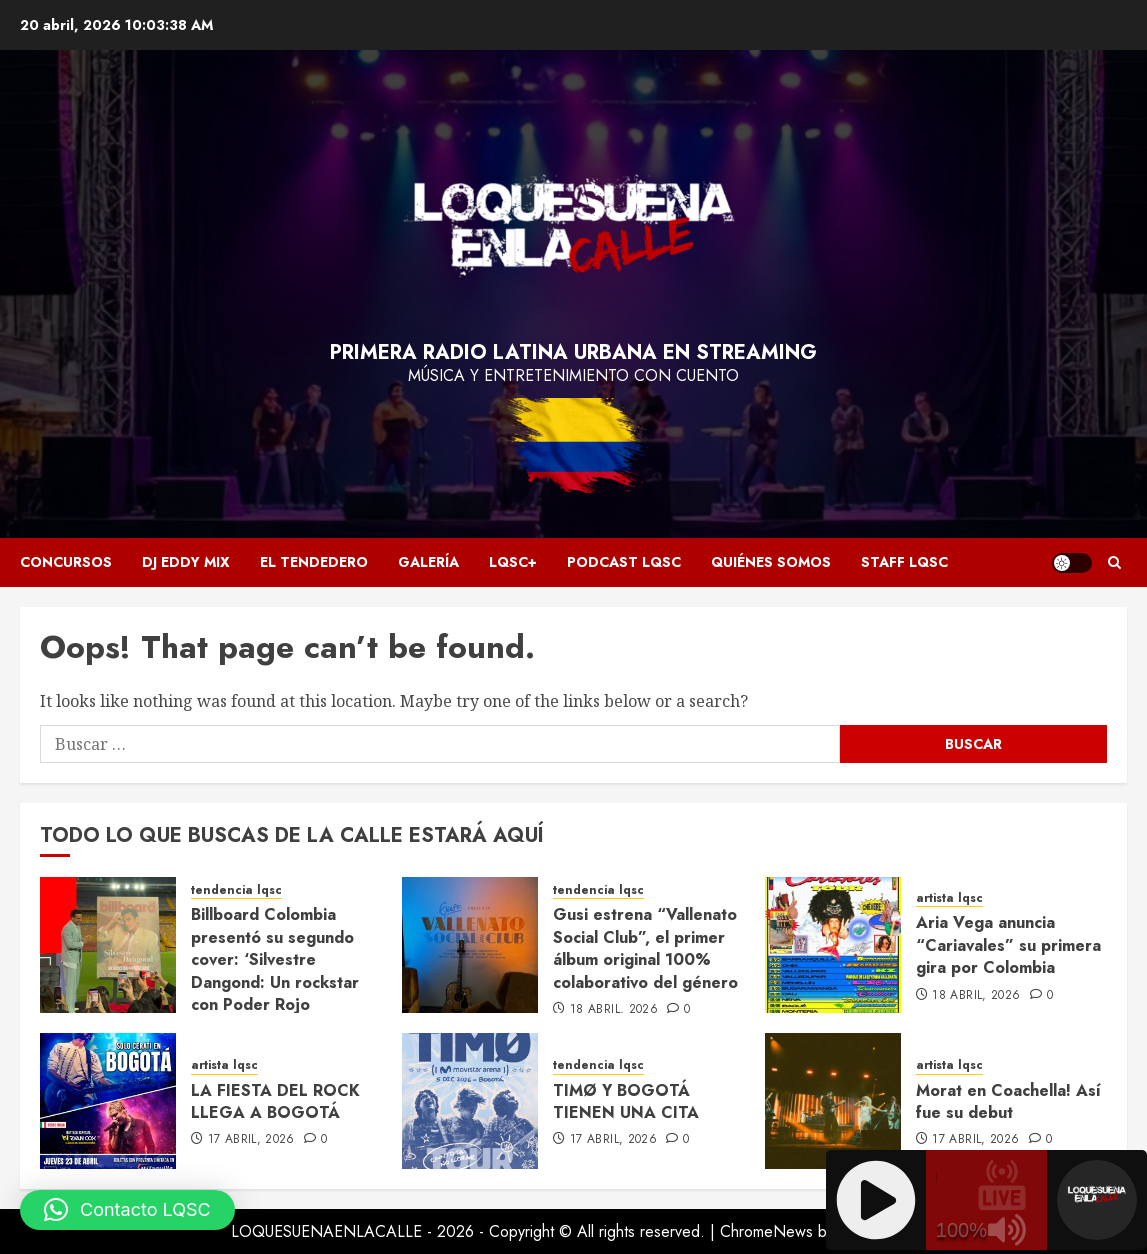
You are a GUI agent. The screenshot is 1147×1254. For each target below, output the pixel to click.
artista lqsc (949, 898)
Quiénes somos (771, 562)
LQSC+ (513, 562)
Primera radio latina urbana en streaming (573, 352)
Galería (428, 562)
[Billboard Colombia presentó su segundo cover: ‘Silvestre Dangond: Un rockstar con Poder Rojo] (108, 945)
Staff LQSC (904, 562)
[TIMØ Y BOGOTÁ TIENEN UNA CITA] (470, 1101)
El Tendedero (314, 562)
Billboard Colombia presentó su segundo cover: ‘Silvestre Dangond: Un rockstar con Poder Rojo (275, 959)
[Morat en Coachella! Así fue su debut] (833, 1101)
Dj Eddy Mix (186, 562)
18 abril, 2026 (614, 1010)
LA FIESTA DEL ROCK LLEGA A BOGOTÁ (275, 1101)
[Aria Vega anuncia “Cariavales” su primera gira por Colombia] (833, 945)
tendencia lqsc (236, 890)
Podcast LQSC (624, 562)
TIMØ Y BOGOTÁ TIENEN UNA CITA (626, 1101)
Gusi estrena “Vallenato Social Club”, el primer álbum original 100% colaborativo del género (645, 948)
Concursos (66, 562)
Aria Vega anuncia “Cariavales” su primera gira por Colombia (1008, 945)
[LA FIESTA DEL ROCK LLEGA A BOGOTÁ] (108, 1101)
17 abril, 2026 (251, 1140)
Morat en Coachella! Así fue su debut (1008, 1101)
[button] (127, 1210)
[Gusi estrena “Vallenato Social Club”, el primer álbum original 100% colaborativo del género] (470, 945)
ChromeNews (766, 1231)
